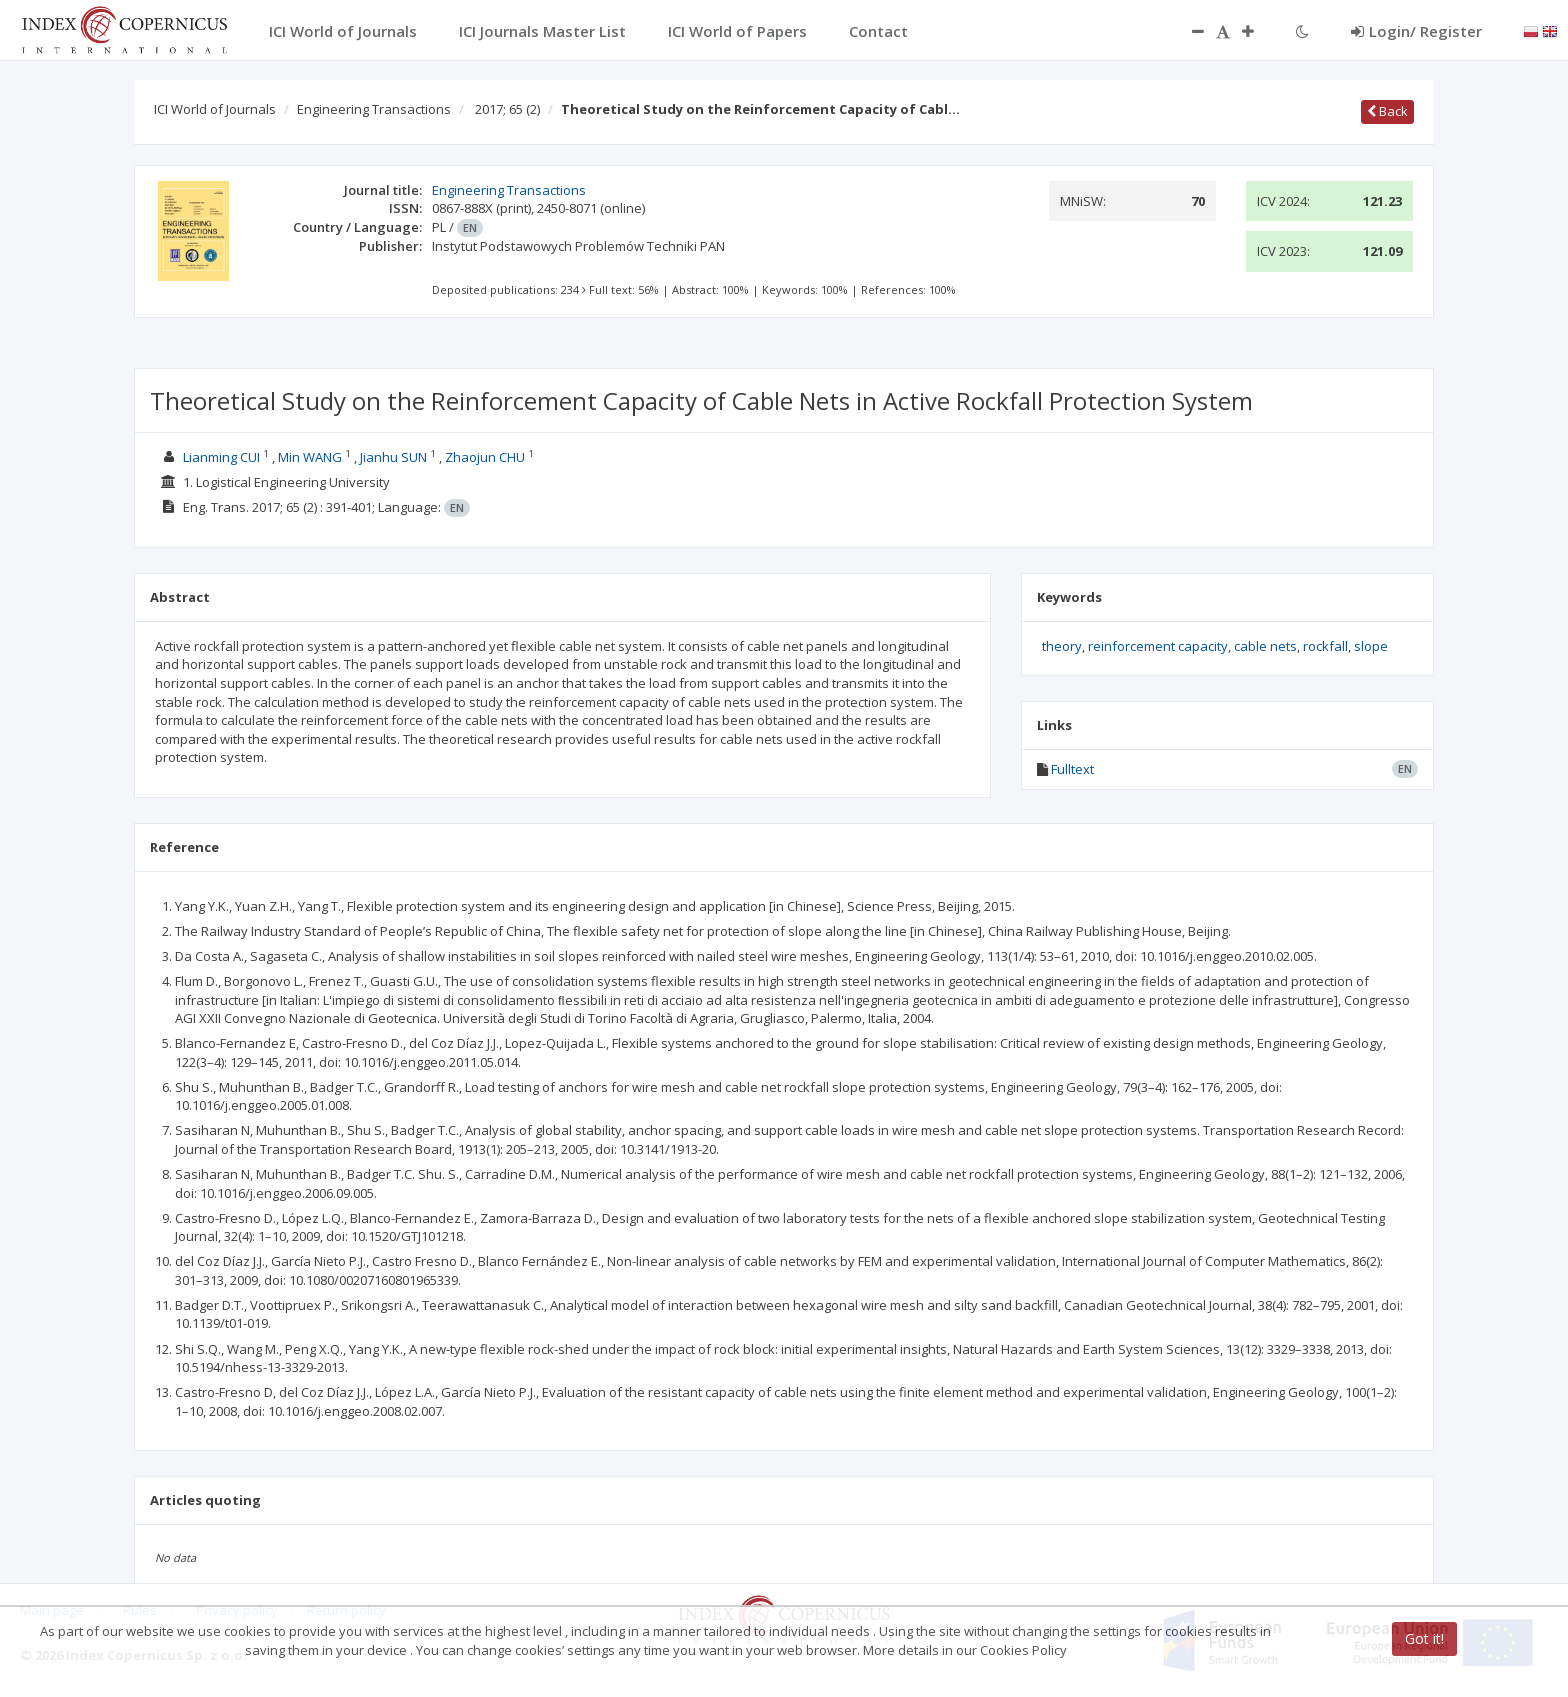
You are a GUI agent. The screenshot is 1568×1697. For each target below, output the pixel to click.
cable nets (1265, 646)
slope (1371, 646)
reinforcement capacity (1158, 646)
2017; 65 (507, 109)
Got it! (1424, 1638)
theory (1062, 646)
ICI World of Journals (215, 109)
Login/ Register (1416, 31)
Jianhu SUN (393, 457)
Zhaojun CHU (485, 457)
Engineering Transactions (374, 109)
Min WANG (310, 457)
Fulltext (1072, 769)
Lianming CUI (221, 457)
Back (1387, 111)
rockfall (1325, 646)
